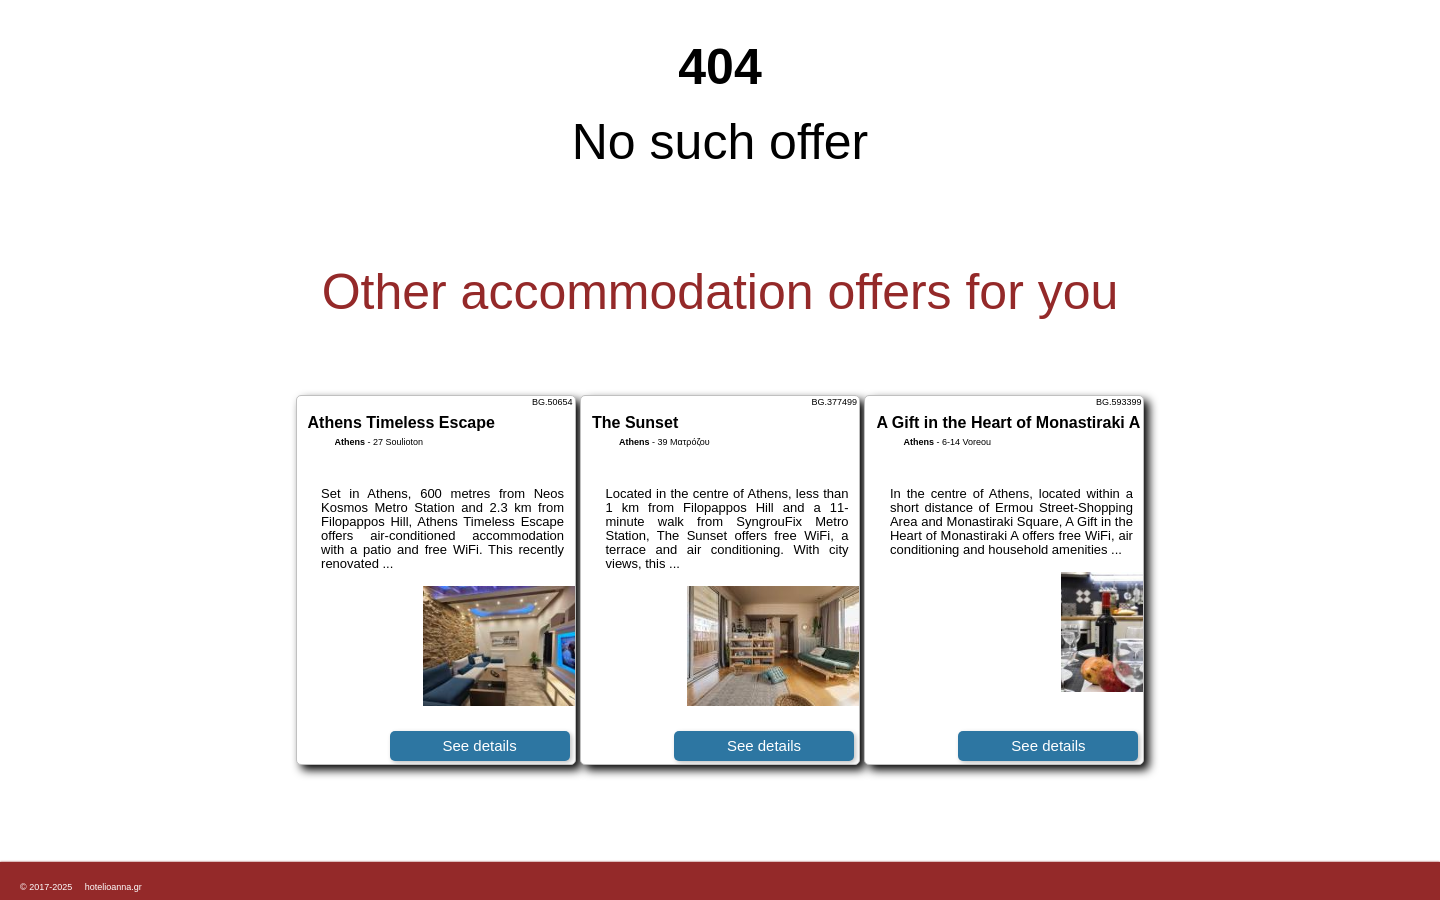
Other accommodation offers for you (720, 292)
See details (479, 745)
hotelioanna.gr (113, 887)
